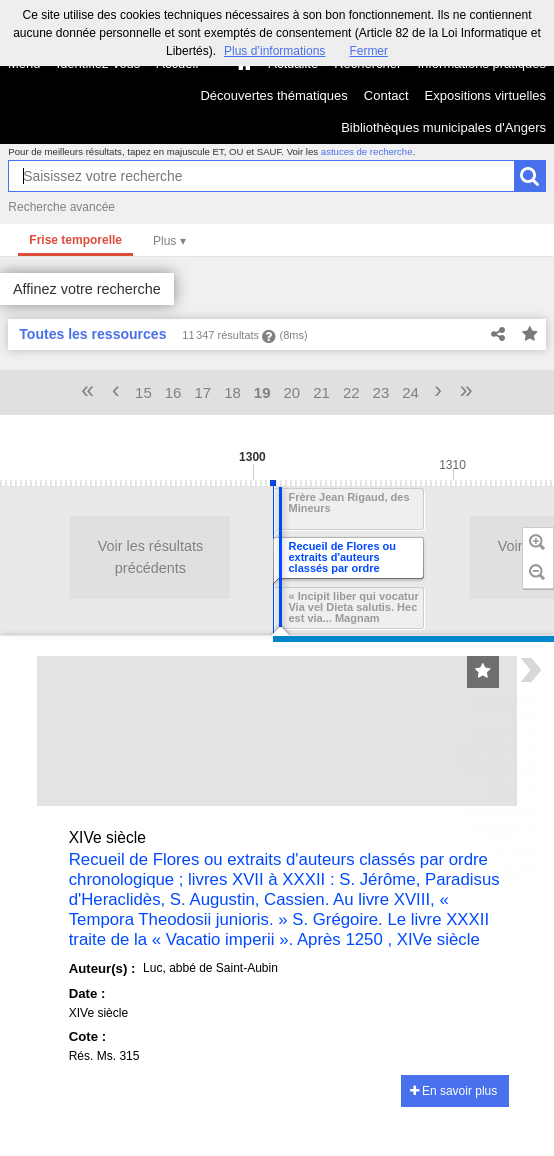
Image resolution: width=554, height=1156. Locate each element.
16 (173, 392)
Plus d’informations (274, 51)
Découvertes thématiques (273, 95)
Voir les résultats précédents (90, 557)
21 (321, 392)
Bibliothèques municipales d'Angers (443, 127)
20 (292, 392)
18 (232, 392)
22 (351, 392)
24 (410, 392)
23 (381, 392)
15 (143, 392)
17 (202, 392)
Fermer (368, 51)
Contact (386, 95)
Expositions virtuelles (485, 95)
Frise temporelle (75, 240)
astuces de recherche (367, 151)
